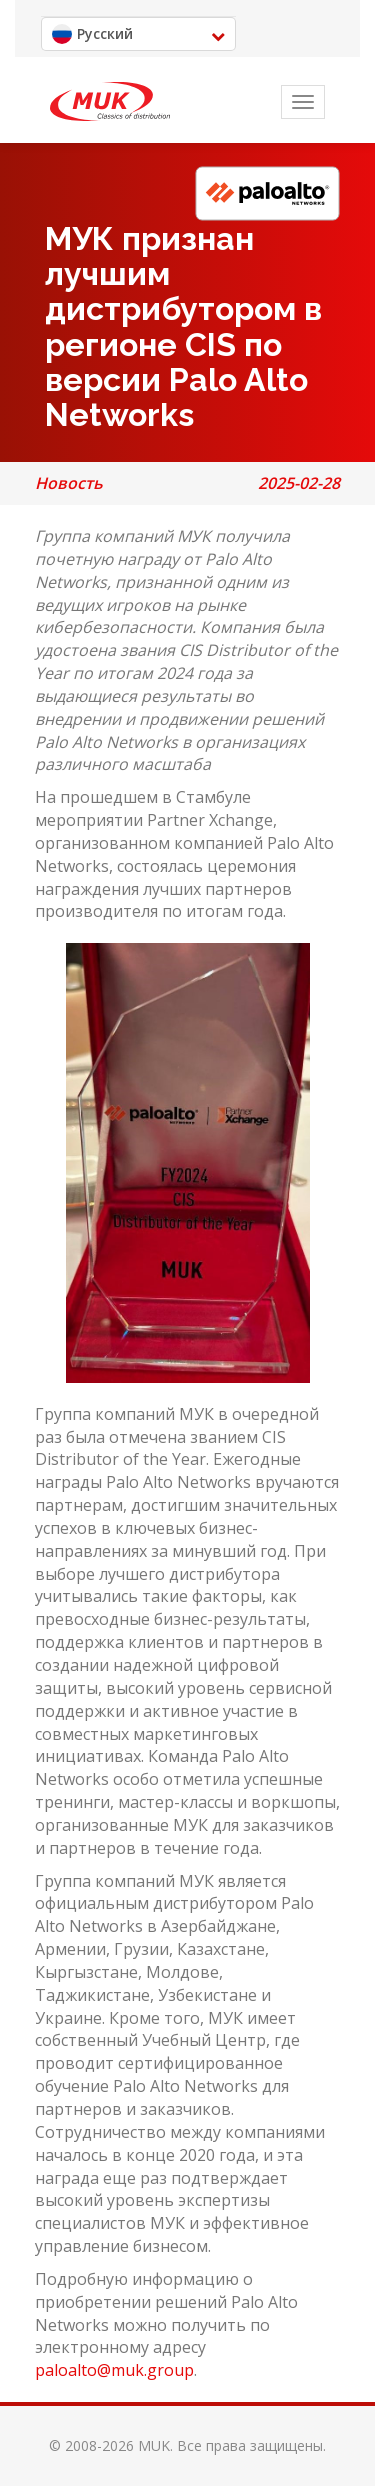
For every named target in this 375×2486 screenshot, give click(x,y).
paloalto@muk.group (114, 2370)
